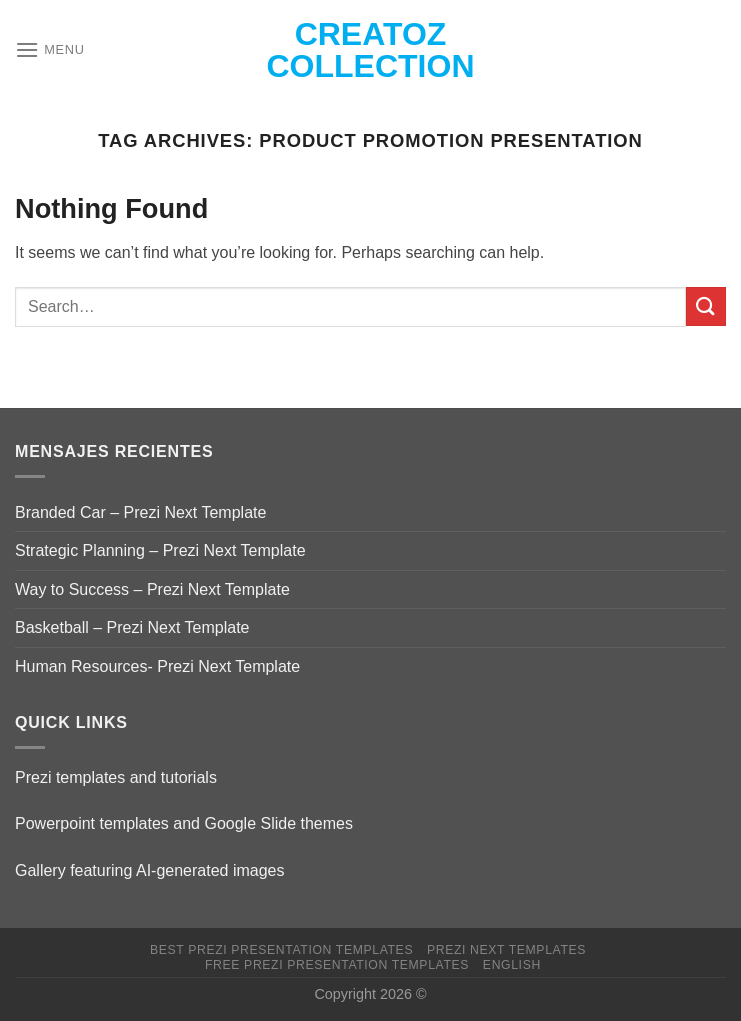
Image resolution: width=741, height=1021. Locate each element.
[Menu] (50, 49)
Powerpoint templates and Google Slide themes (184, 823)
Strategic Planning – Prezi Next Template (160, 550)
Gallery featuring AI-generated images (149, 870)
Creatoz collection (371, 50)
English (512, 965)
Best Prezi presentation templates (281, 950)
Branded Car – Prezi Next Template (140, 512)
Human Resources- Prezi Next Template (157, 666)
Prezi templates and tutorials (116, 777)
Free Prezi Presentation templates (337, 965)
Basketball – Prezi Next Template (132, 627)
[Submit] (706, 306)
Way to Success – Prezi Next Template (152, 589)
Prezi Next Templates (506, 950)
